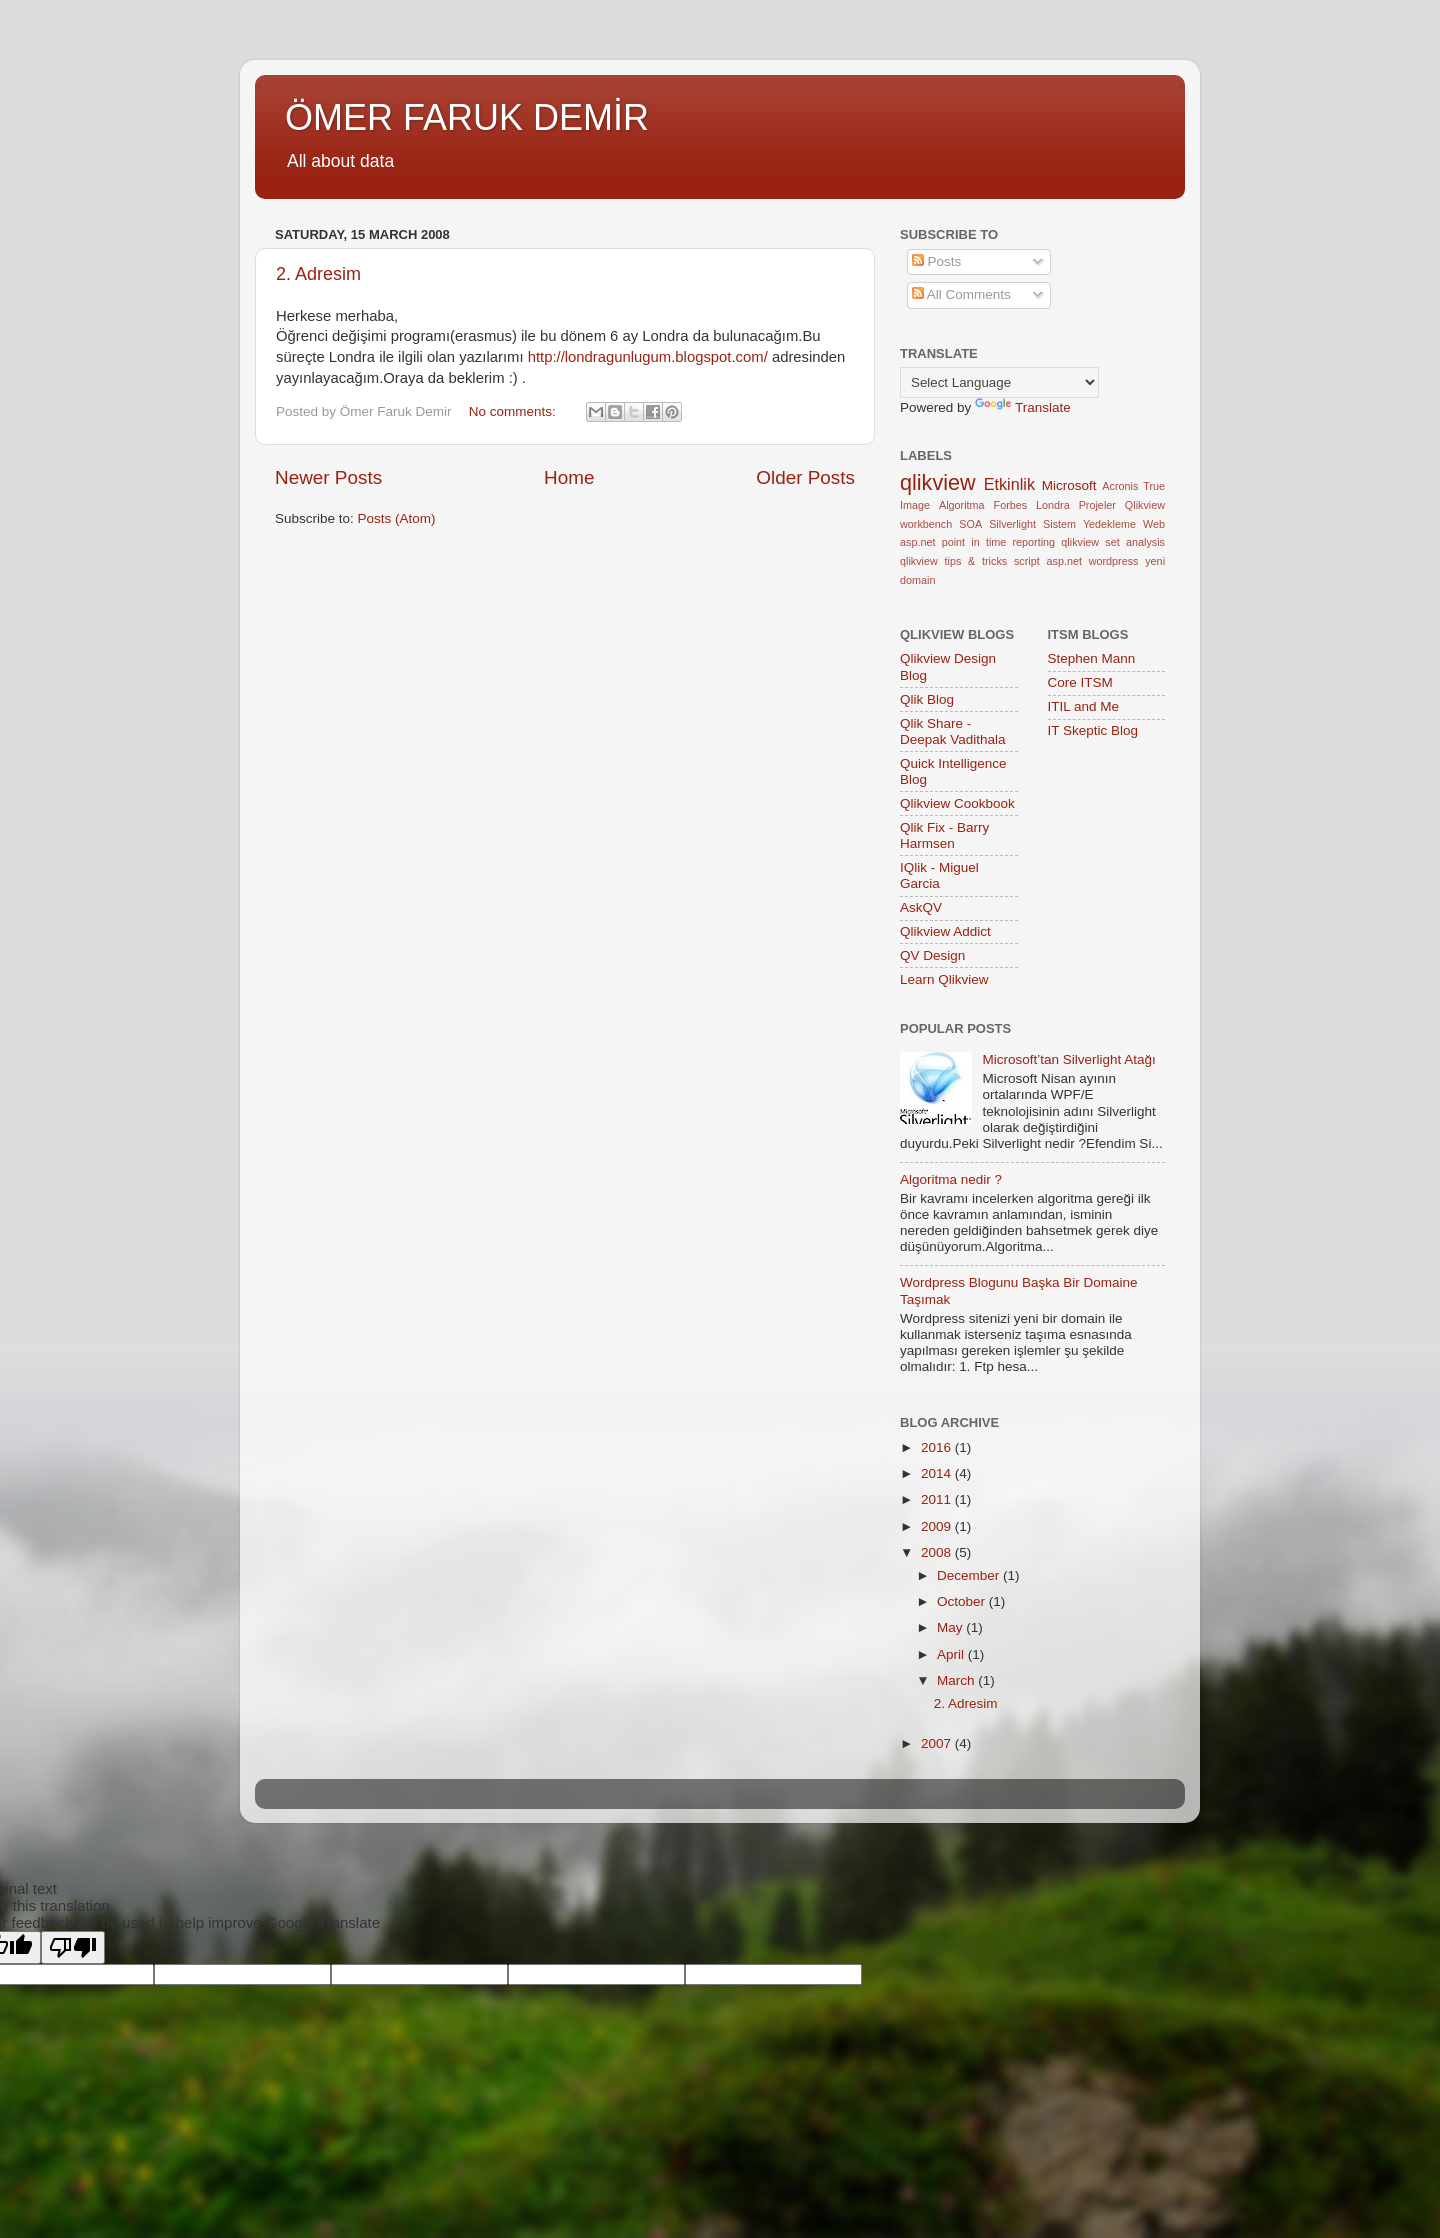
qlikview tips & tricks (953, 561)
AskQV (921, 907)
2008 (938, 1552)
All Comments (961, 294)
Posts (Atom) (397, 518)
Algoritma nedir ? (951, 1179)
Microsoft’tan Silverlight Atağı (1068, 1059)
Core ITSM (1080, 682)
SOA (970, 524)
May (951, 1627)
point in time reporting (998, 542)
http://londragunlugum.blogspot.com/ (648, 357)
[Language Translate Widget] (999, 382)
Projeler (1097, 505)
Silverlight (1012, 524)
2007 (938, 1743)
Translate (1023, 407)
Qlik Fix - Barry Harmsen (944, 835)
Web (1154, 524)
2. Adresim (318, 274)
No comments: (514, 411)
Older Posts (805, 477)
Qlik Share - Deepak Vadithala (953, 731)
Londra (1053, 505)
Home (569, 477)
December (970, 1575)
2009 (938, 1526)
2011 (938, 1499)
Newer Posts (328, 477)
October (963, 1601)
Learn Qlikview (944, 979)
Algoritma (962, 505)
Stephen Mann (1092, 658)
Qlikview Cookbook (957, 803)
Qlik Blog (927, 699)
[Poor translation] (73, 1947)
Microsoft (1069, 485)
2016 (938, 1447)
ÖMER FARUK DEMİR (467, 117)
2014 (938, 1473)
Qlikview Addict (945, 931)
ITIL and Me (1084, 706)
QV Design (932, 955)
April (952, 1654)
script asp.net (1048, 561)
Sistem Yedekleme (1089, 524)
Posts (937, 261)
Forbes (1011, 505)
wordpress (1114, 561)
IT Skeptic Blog (1093, 730)
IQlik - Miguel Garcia (939, 875)
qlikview (938, 482)
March (957, 1680)
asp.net (917, 542)
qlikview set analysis (1113, 542)
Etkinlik (1009, 484)
